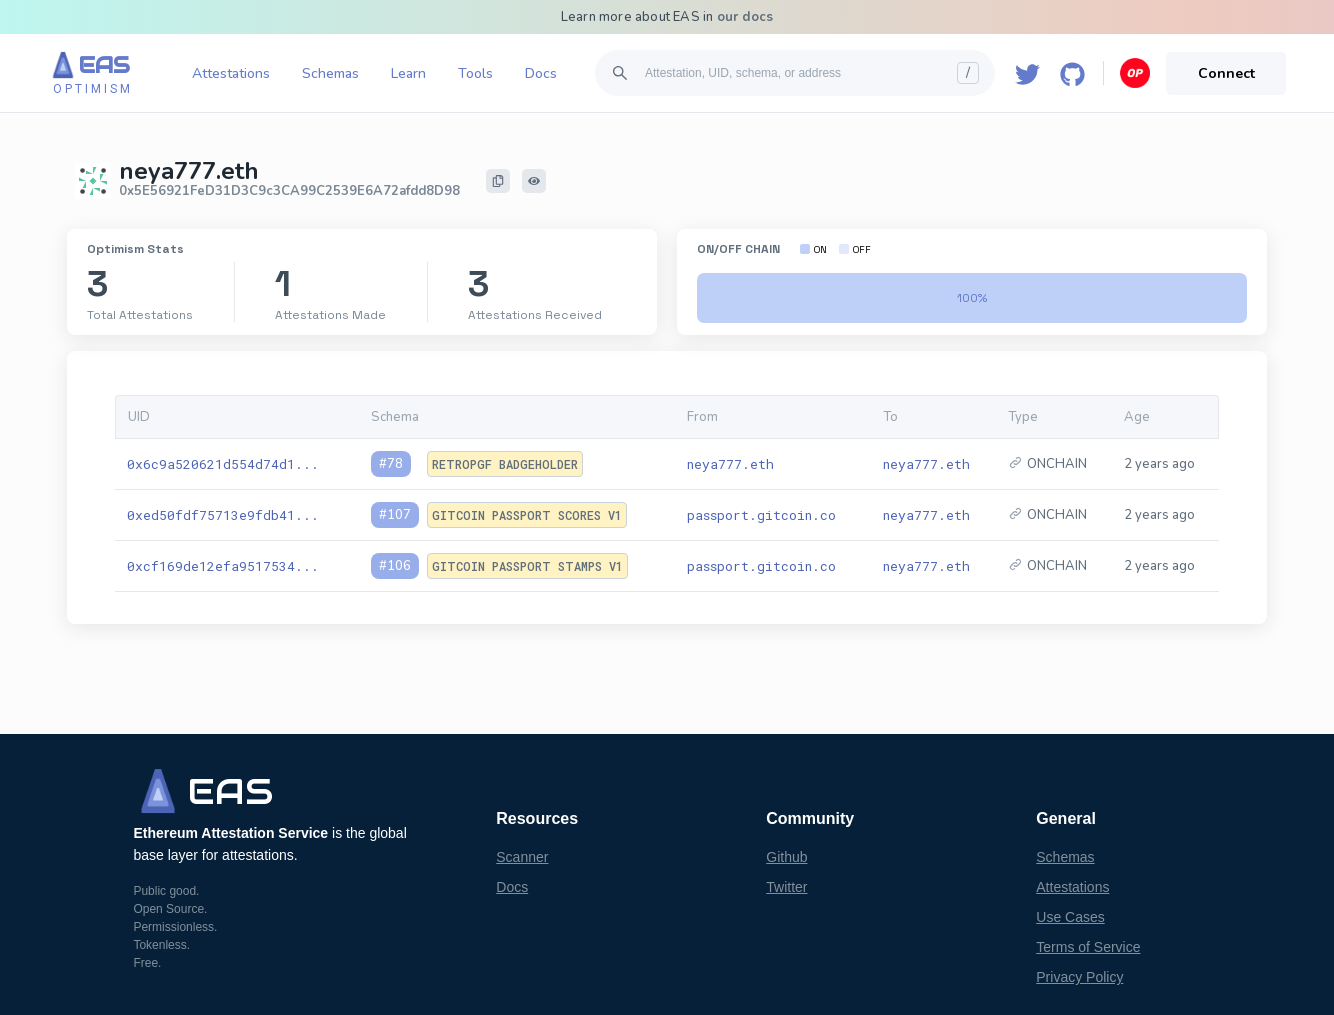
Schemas (330, 73)
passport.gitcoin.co (761, 515)
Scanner (522, 857)
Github (786, 857)
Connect (1226, 73)
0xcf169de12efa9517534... (223, 566)
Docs (541, 73)
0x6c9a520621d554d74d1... (223, 464)
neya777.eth (730, 464)
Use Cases (1070, 917)
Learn (408, 73)
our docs (745, 17)
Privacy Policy (1079, 977)
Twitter (786, 887)
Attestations (231, 73)
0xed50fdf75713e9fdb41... (223, 515)
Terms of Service (1088, 947)
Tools (475, 73)
